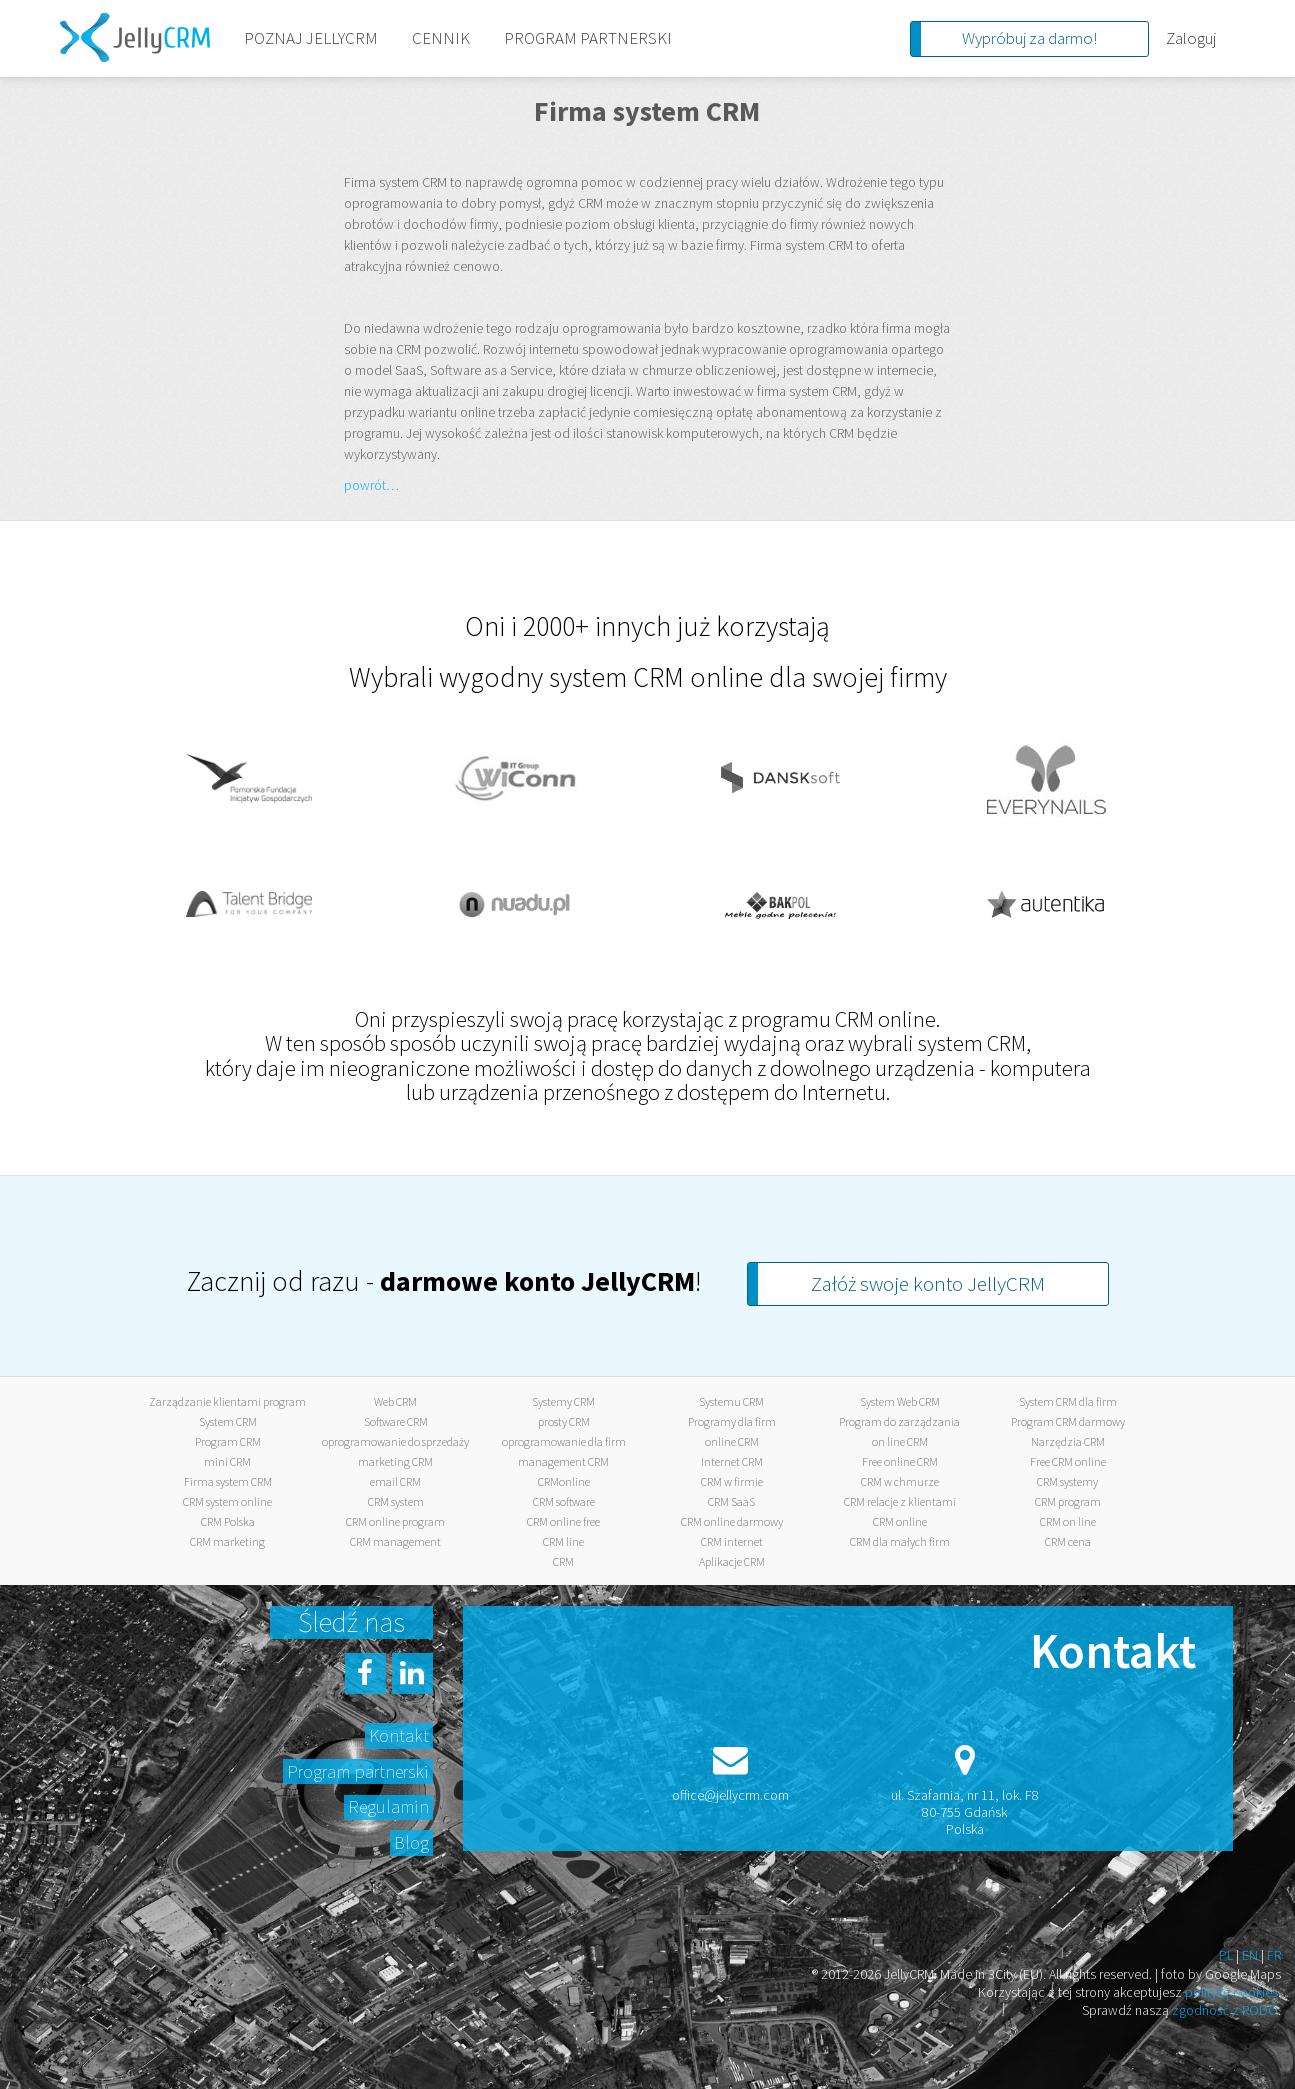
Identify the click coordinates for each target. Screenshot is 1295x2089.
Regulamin (388, 1806)
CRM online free (563, 1521)
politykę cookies (1231, 1992)
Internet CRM (732, 1461)
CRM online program (395, 1521)
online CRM (732, 1441)
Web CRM (395, 1401)
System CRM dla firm (1068, 1401)
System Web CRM (900, 1401)
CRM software (564, 1501)
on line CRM (900, 1441)
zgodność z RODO (1225, 2010)
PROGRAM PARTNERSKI (588, 38)
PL (1226, 1955)
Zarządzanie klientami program (227, 1401)
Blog (411, 1842)
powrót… (371, 485)
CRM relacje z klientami (900, 1501)
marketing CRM (395, 1461)
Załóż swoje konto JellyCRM (928, 1283)
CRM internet (732, 1541)
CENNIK (441, 38)
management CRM (563, 1461)
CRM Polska (228, 1521)
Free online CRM (900, 1461)
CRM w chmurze (900, 1481)
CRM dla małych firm (900, 1541)
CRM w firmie (732, 1481)
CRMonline (564, 1481)
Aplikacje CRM (732, 1561)
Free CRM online (1068, 1461)
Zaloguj (1191, 38)
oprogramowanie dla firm (564, 1441)
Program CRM (228, 1441)
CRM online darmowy (732, 1521)
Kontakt (399, 1735)
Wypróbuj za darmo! (1029, 38)
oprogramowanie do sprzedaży (395, 1441)
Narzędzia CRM (1068, 1441)
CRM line (563, 1541)
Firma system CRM (228, 1481)
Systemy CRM (563, 1401)
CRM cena (1068, 1541)
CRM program (1068, 1501)
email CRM (395, 1481)
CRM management (395, 1541)
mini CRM (227, 1461)
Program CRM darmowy (1068, 1421)
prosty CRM (564, 1421)
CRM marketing (227, 1541)
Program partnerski (358, 1771)
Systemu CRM (731, 1401)
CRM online (900, 1521)
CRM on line (1068, 1521)
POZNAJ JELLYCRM (311, 38)
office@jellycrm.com (730, 1795)
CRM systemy (1067, 1481)
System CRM (228, 1421)
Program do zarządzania (899, 1421)
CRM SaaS (731, 1501)
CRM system (396, 1501)
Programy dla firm (732, 1421)
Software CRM (396, 1421)
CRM (563, 1561)
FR (1274, 1955)
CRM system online (227, 1501)
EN (1250, 1955)
